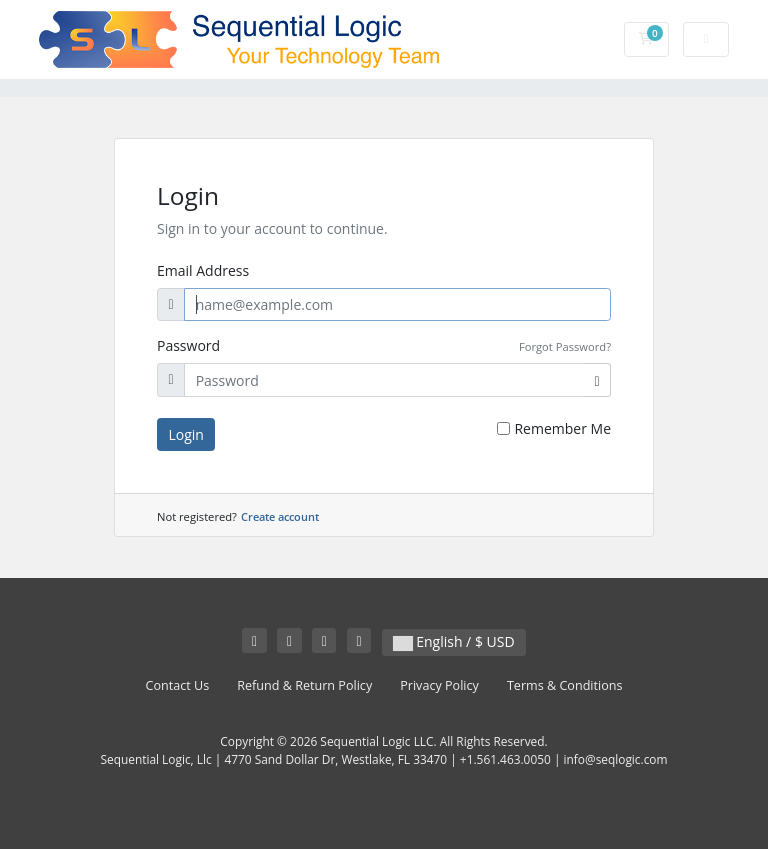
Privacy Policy (439, 685)
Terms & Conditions (565, 685)
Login (186, 434)
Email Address (203, 270)
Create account (280, 516)
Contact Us (178, 685)
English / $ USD (454, 641)
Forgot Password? (565, 346)
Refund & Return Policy (304, 685)
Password (188, 345)
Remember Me (562, 428)
